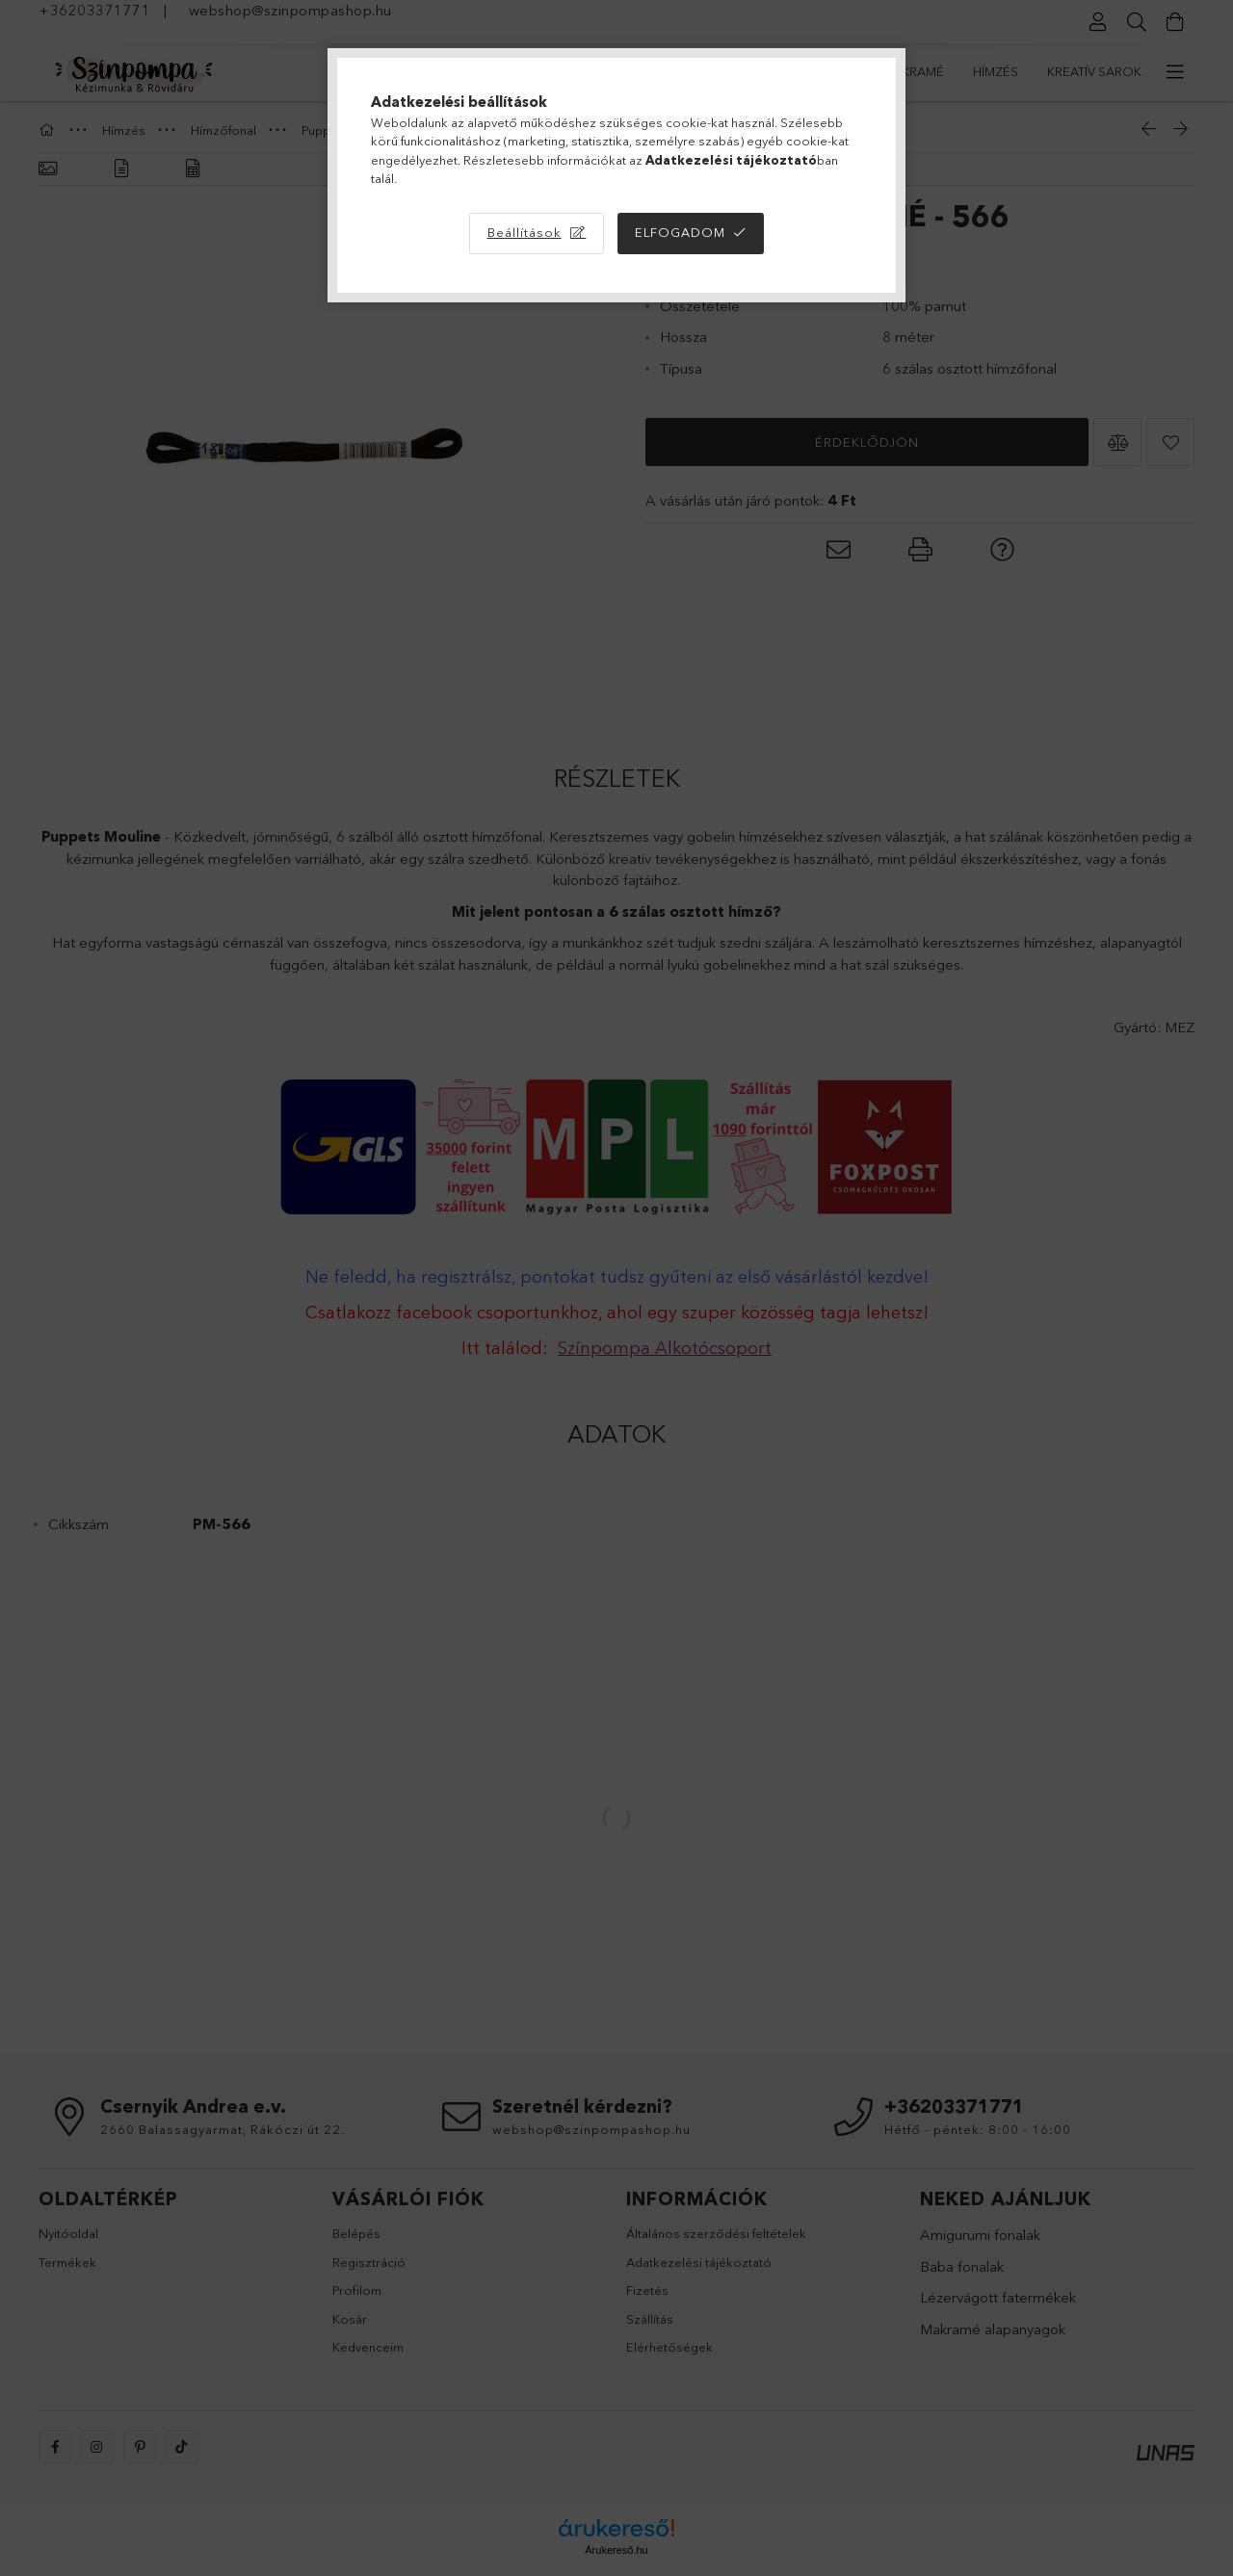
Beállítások (524, 232)
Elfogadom (680, 232)
